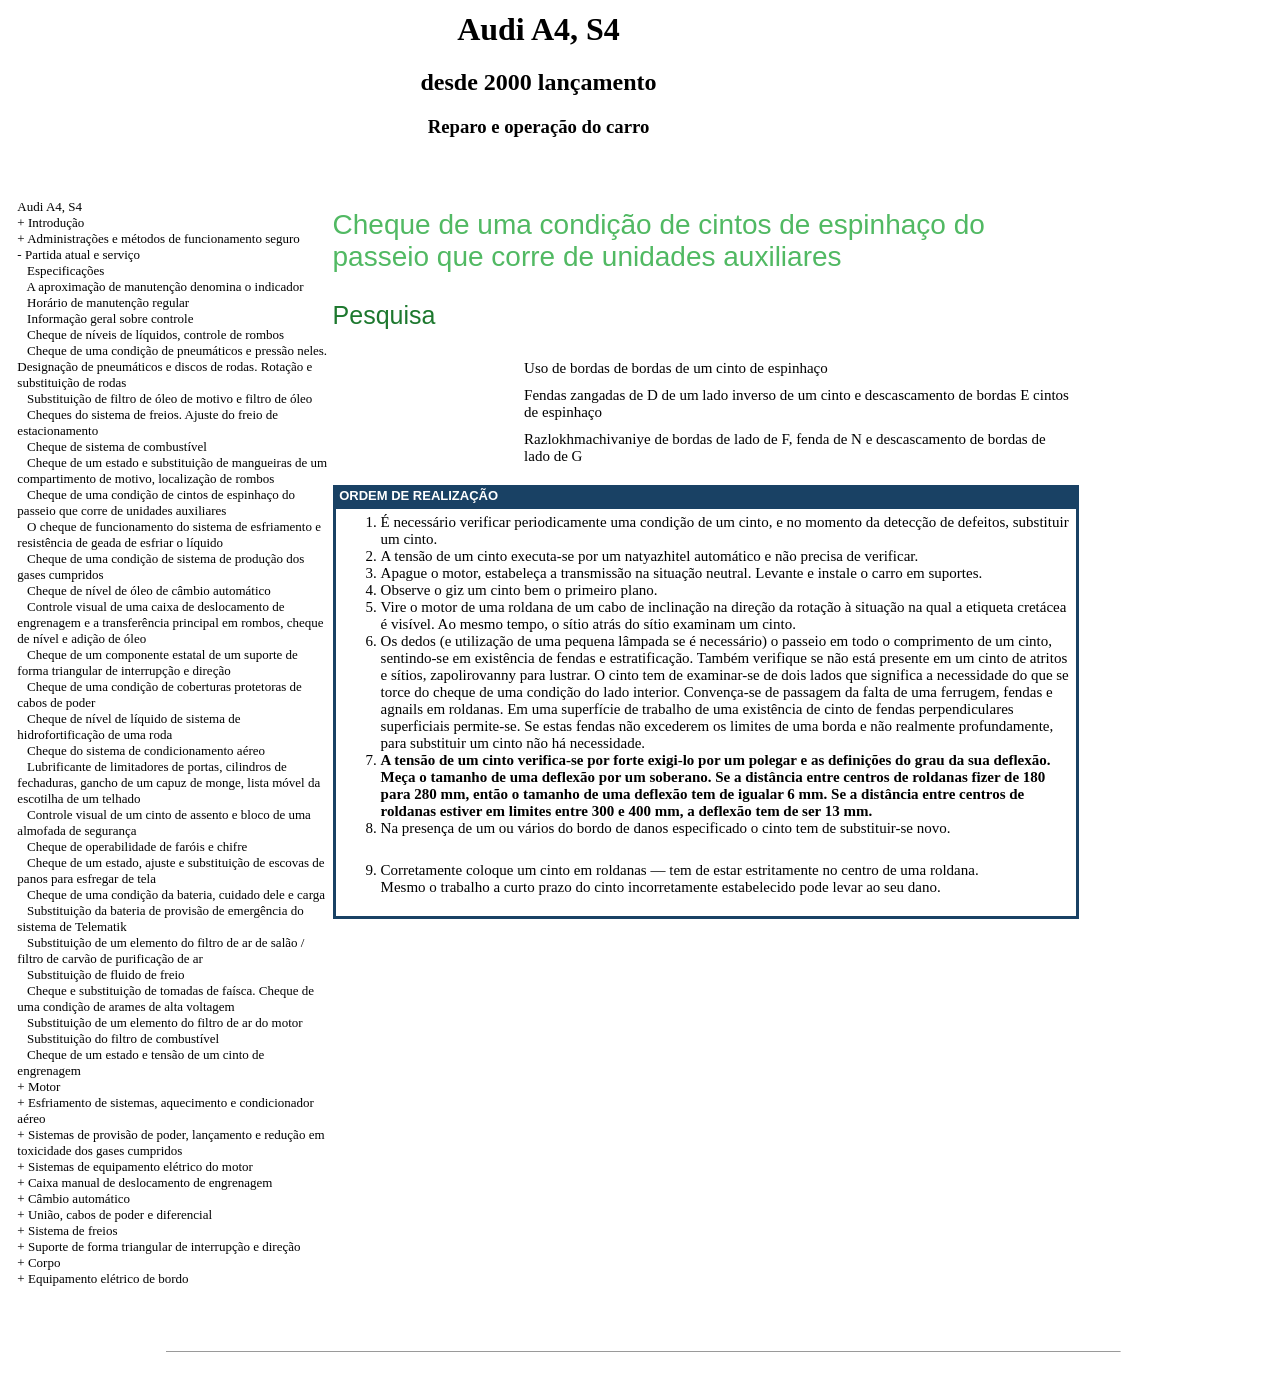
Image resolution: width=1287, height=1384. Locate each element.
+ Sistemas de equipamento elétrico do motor (135, 1166)
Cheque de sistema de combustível (117, 446)
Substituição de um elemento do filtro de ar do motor (164, 1022)
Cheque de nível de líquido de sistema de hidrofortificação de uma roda (128, 726)
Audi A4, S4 (49, 206)
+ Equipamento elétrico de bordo (102, 1278)
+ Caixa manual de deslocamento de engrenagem (144, 1182)
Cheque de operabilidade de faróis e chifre (137, 846)
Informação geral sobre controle (110, 318)
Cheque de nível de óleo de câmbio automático (149, 590)
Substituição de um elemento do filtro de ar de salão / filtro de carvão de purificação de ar (160, 950)
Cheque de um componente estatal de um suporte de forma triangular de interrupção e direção (157, 662)
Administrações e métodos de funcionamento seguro (163, 238)
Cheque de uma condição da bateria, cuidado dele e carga (176, 894)
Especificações (65, 270)
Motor (44, 1086)
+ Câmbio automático (73, 1198)
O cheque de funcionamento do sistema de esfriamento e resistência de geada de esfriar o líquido (169, 534)
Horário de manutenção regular (108, 302)
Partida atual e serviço (82, 254)
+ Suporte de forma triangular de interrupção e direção (158, 1246)
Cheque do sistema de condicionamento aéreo (146, 750)
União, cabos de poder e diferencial (120, 1214)
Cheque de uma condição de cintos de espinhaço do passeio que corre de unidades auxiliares (156, 502)
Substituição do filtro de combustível (123, 1038)
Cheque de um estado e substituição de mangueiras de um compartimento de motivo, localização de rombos (172, 470)
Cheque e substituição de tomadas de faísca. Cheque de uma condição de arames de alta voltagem (165, 998)
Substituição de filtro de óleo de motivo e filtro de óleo (169, 398)
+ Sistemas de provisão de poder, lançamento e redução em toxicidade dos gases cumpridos (170, 1142)
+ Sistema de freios (67, 1230)
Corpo (44, 1262)
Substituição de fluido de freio (105, 974)
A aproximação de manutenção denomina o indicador (164, 286)
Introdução (56, 222)
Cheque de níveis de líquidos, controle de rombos (155, 334)
